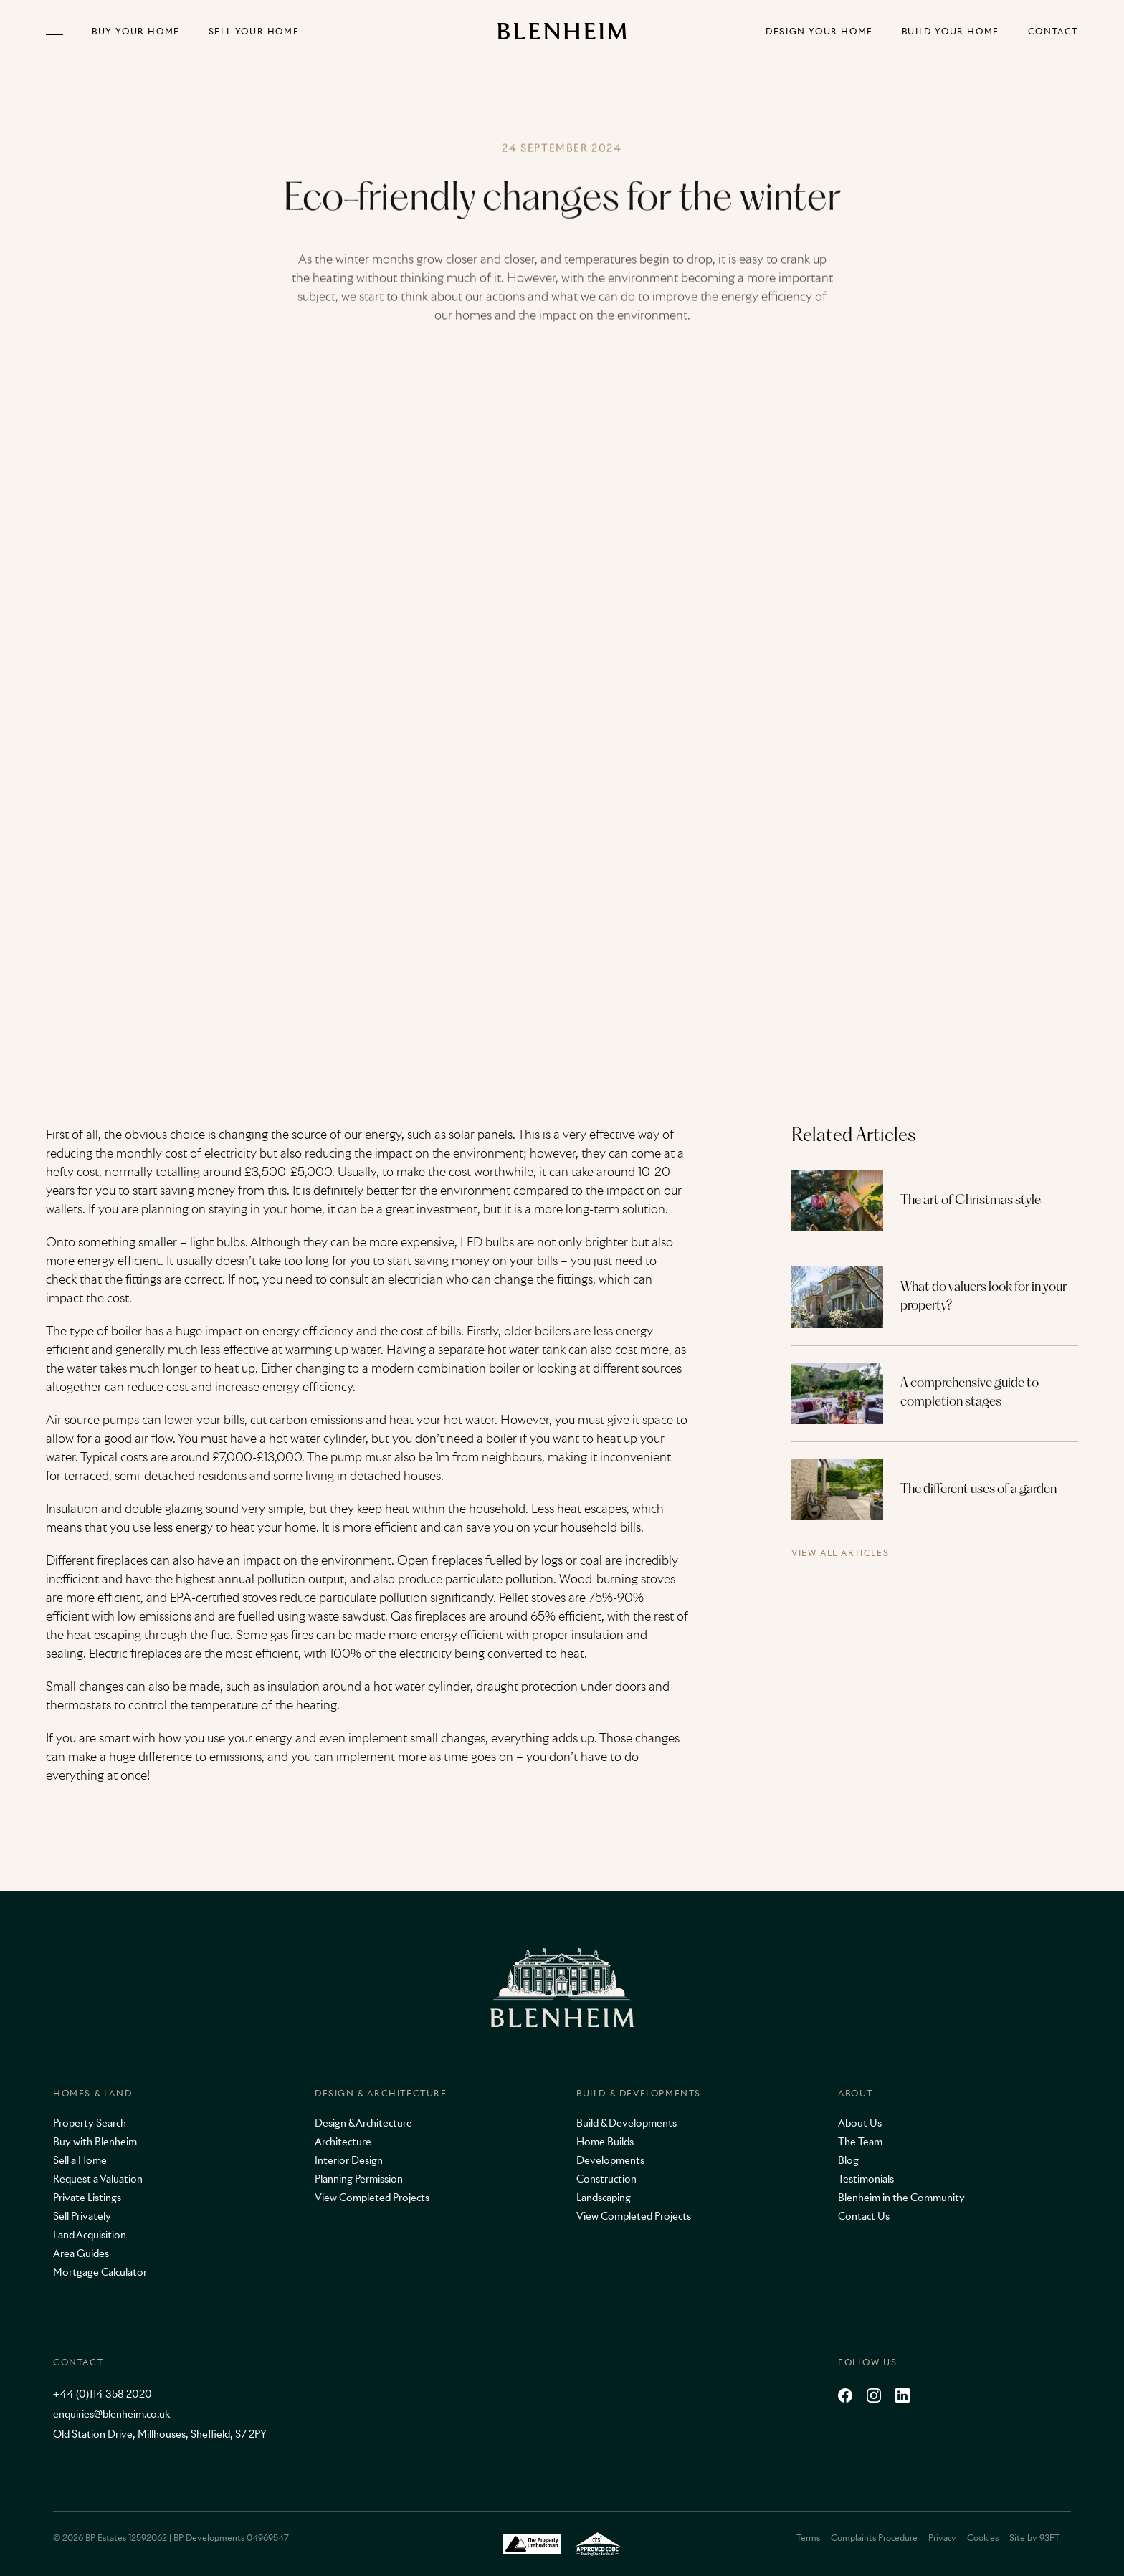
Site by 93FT (1034, 2537)
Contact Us (864, 2216)
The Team (860, 2141)
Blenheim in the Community (901, 2197)
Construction (606, 2178)
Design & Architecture (381, 2093)
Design (819, 31)
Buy (136, 31)
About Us (860, 2123)
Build (950, 31)
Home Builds (605, 2141)
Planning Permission (359, 2178)
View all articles (840, 1553)
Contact (1053, 31)
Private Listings (87, 2197)
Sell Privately (82, 2216)
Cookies (983, 2537)
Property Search (89, 2123)
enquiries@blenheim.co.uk (111, 2414)
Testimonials (866, 2178)
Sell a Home (80, 2160)
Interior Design (349, 2160)
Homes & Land (92, 2093)
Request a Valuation (98, 2178)
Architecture (343, 2141)
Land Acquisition (89, 2234)
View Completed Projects (372, 2197)
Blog (848, 2160)
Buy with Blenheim (95, 2141)
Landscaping (603, 2197)
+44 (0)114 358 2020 (102, 2393)
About (855, 2093)
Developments (610, 2160)
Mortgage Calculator (100, 2272)
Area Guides (81, 2253)
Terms (808, 2537)
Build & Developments (638, 2093)
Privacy (942, 2537)
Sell (254, 31)
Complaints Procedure (874, 2537)
